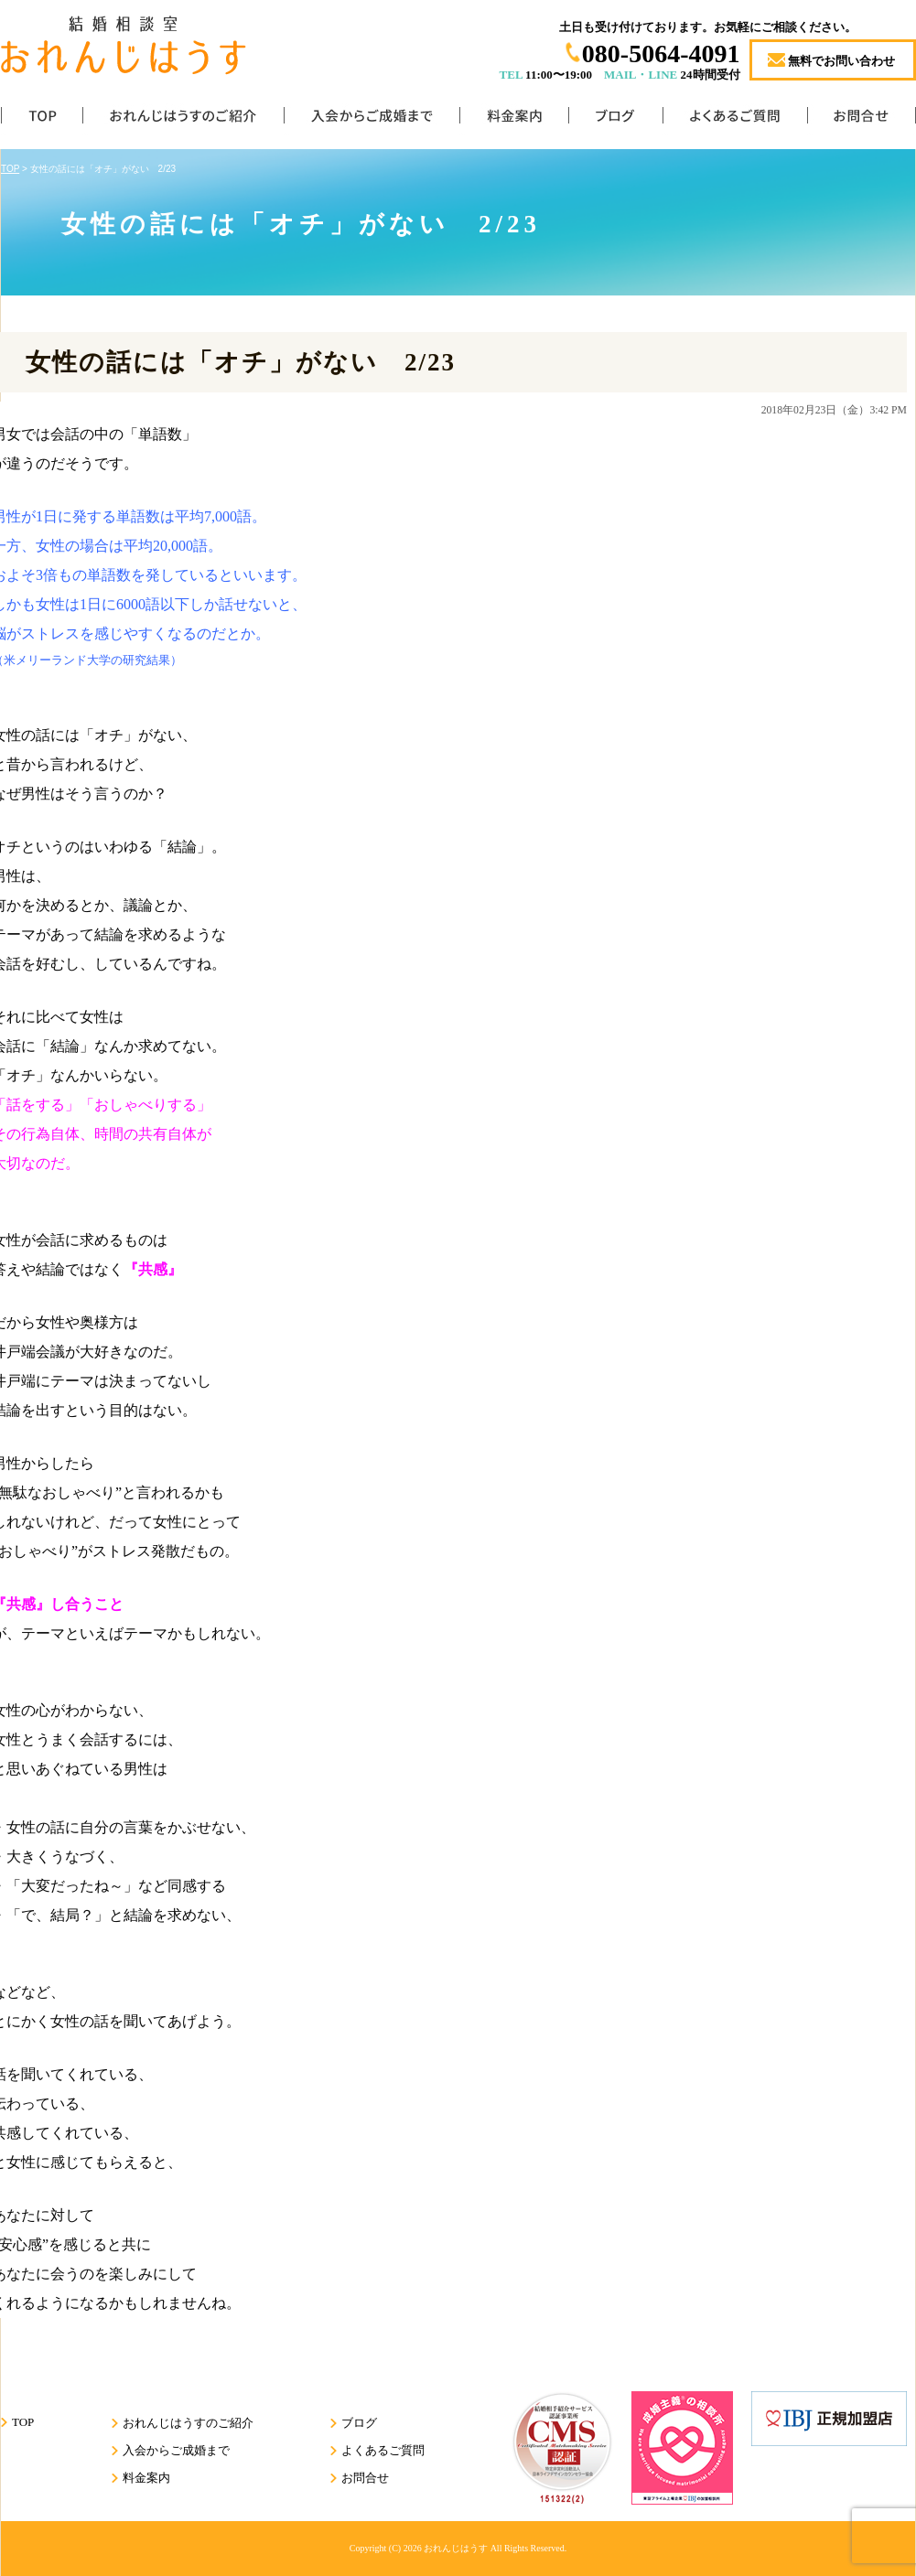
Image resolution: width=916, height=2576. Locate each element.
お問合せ (861, 119)
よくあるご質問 (735, 119)
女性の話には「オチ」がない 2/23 (241, 362)
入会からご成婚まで (371, 119)
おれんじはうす (456, 2548)
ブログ (615, 119)
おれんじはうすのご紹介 (183, 119)
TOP (41, 119)
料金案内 (513, 119)
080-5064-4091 (661, 53)
